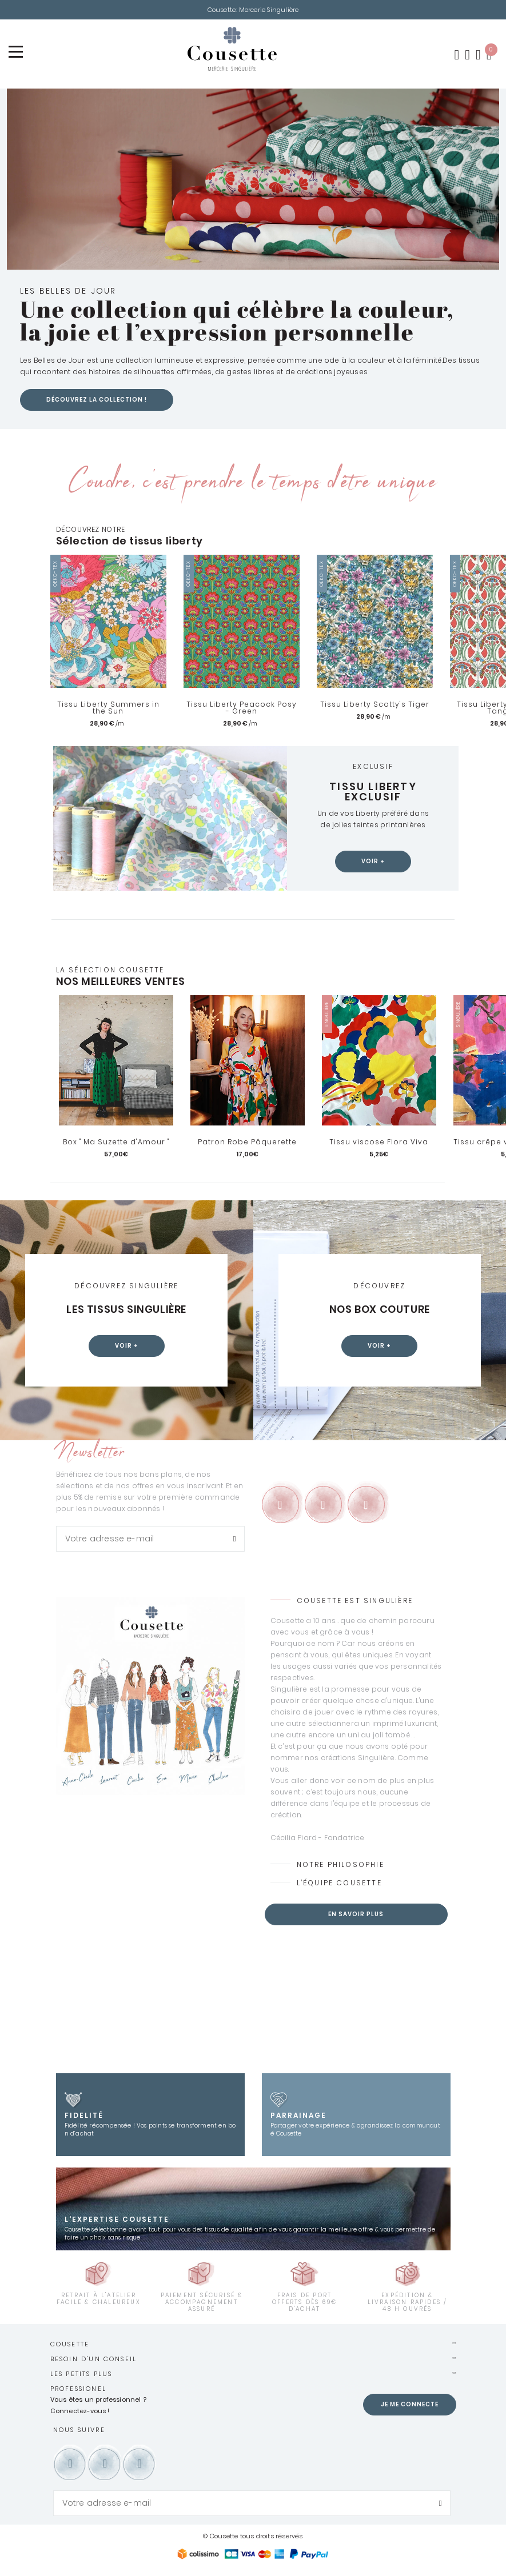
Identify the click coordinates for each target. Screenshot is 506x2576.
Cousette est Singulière (355, 1602)
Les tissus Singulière (126, 1310)
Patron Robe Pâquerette (247, 1143)
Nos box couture (379, 1310)
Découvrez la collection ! (96, 400)
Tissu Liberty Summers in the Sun (108, 709)
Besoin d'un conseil (93, 2360)
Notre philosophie (340, 1865)
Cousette (70, 2345)
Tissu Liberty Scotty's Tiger (374, 705)
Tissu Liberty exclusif (373, 792)
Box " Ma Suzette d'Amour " (116, 1143)
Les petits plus (81, 2374)
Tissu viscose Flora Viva (378, 1143)
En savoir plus (356, 1915)
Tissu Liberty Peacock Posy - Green (241, 709)
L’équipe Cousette (339, 1884)
